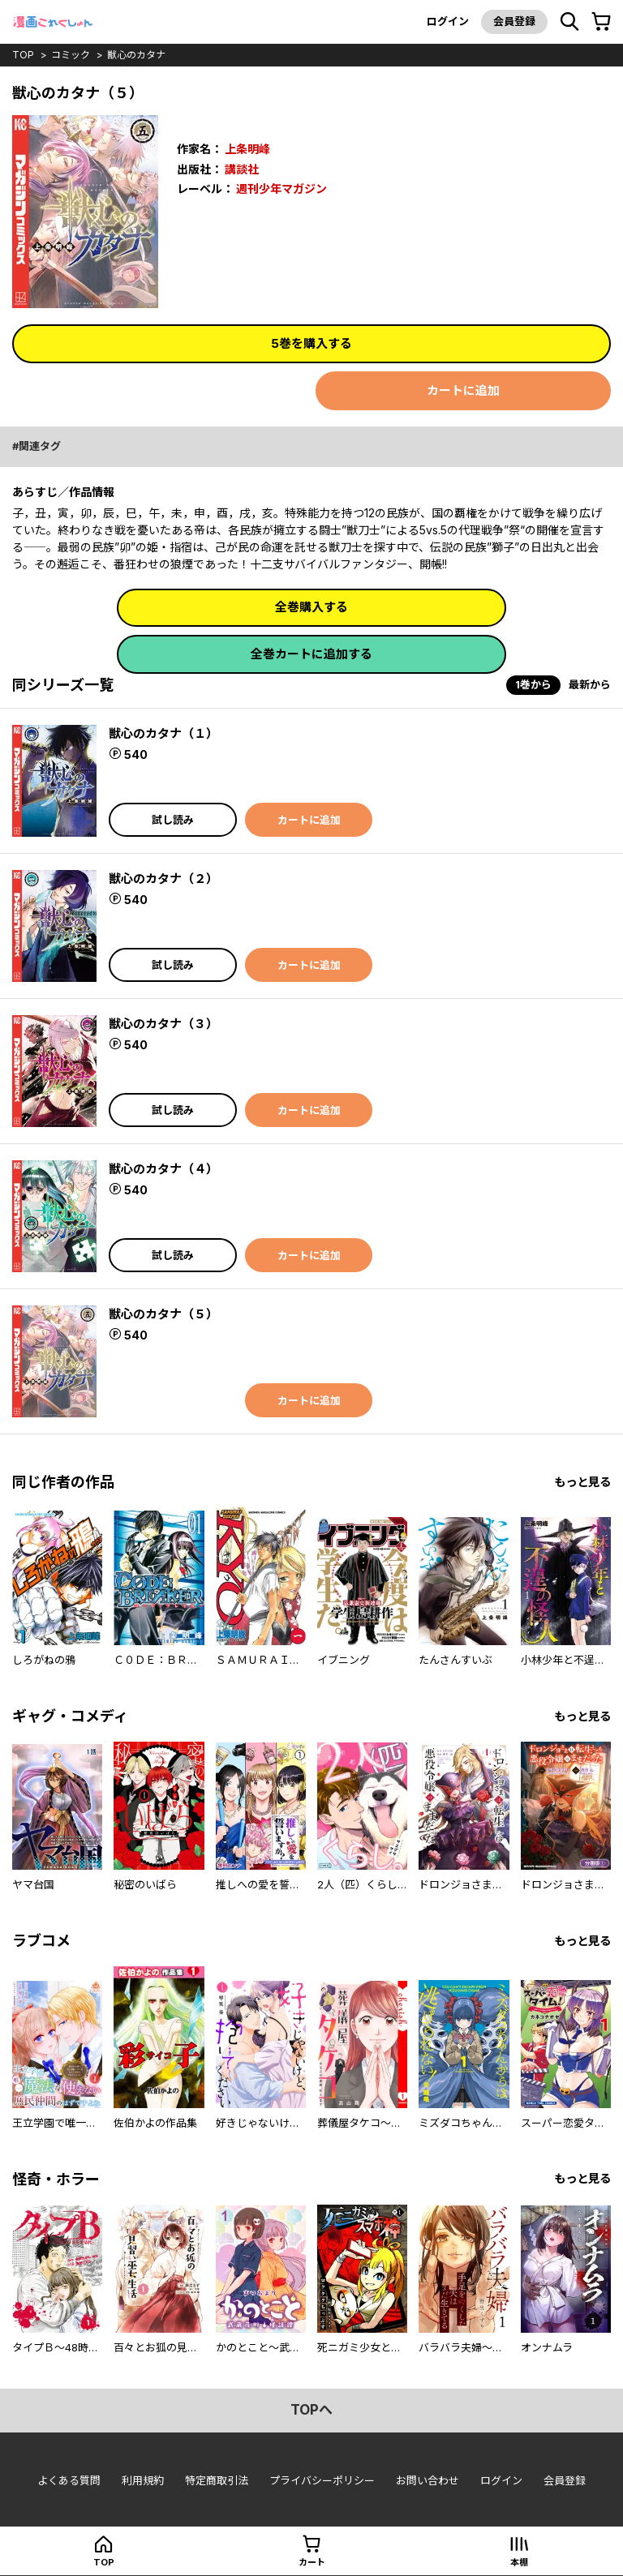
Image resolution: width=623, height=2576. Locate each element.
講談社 (242, 169)
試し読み (173, 819)
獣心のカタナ (136, 55)
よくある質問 (69, 2480)
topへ (311, 2410)
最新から (590, 684)
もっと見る (582, 1482)
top (23, 55)
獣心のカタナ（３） (163, 1023)
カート (312, 2562)
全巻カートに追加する (311, 654)
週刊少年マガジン (281, 188)
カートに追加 (463, 390)
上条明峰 (247, 149)
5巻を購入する (311, 343)
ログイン (448, 21)
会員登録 (514, 21)
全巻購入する (311, 607)
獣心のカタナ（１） (163, 733)
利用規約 (143, 2480)
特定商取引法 (216, 2480)
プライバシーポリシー (322, 2480)
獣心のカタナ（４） (163, 1169)
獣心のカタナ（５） (163, 1314)
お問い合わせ (427, 2480)
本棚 (519, 2562)
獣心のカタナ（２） (163, 878)
